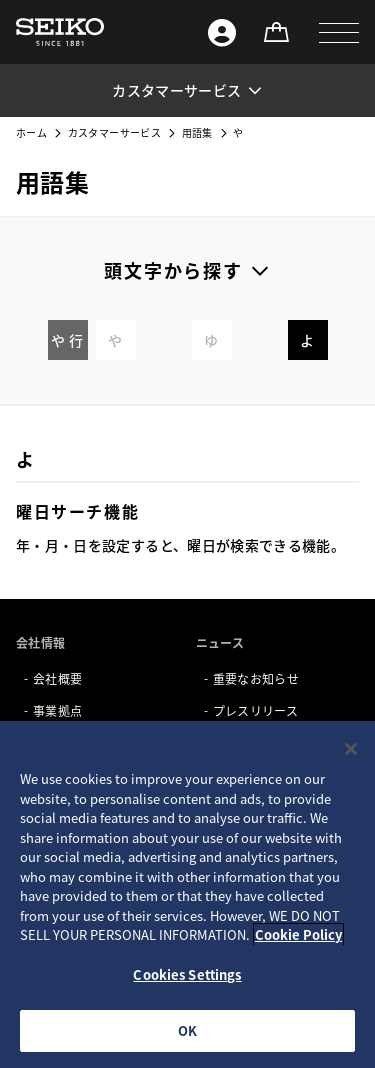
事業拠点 (57, 710)
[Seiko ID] (222, 32)
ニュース (220, 642)
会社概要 (57, 678)
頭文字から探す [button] (173, 270)
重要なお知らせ (256, 678)
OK (187, 1030)
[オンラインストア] (276, 32)
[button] (339, 32)
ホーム (31, 132)
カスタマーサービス (114, 132)
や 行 (67, 340)
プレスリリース (255, 710)
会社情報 (40, 642)
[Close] (351, 749)
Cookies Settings (187, 974)
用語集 (197, 132)
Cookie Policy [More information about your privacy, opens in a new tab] (298, 934)
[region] (187, 894)
